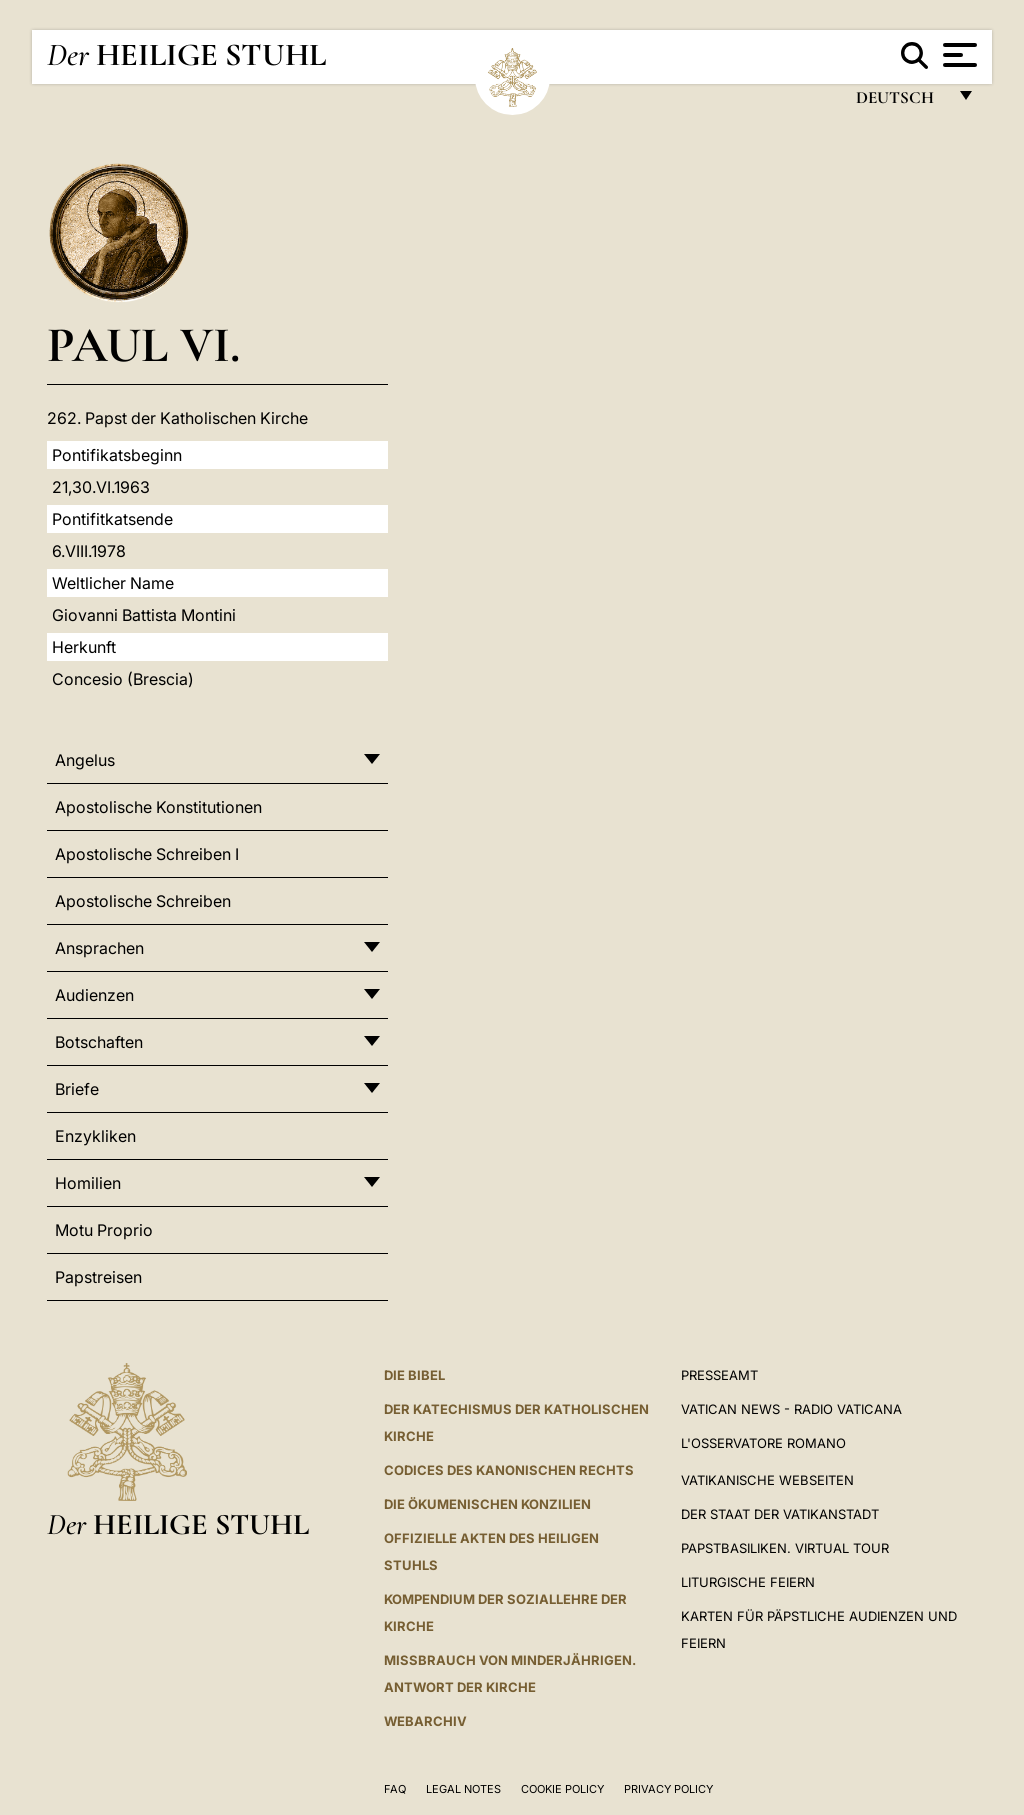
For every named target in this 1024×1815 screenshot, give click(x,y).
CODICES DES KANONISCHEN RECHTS (509, 1470)
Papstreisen (98, 1277)
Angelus (85, 760)
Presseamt (719, 1375)
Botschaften (99, 1042)
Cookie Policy (562, 1789)
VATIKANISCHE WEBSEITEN (767, 1480)
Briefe (77, 1089)
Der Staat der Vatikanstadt (780, 1514)
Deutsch (900, 102)
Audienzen (94, 995)
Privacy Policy (668, 1789)
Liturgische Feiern (748, 1582)
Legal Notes (463, 1789)
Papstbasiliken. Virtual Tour (785, 1548)
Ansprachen (99, 948)
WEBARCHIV (425, 1721)
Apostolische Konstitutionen (158, 807)
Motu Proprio (104, 1230)
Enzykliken (95, 1136)
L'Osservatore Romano (763, 1443)
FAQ (395, 1789)
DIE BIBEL (414, 1375)
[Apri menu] (957, 55)
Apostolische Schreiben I (147, 854)
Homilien (88, 1183)
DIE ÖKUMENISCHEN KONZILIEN (487, 1504)
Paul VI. (143, 344)
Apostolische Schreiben (143, 901)
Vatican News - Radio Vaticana (791, 1409)
